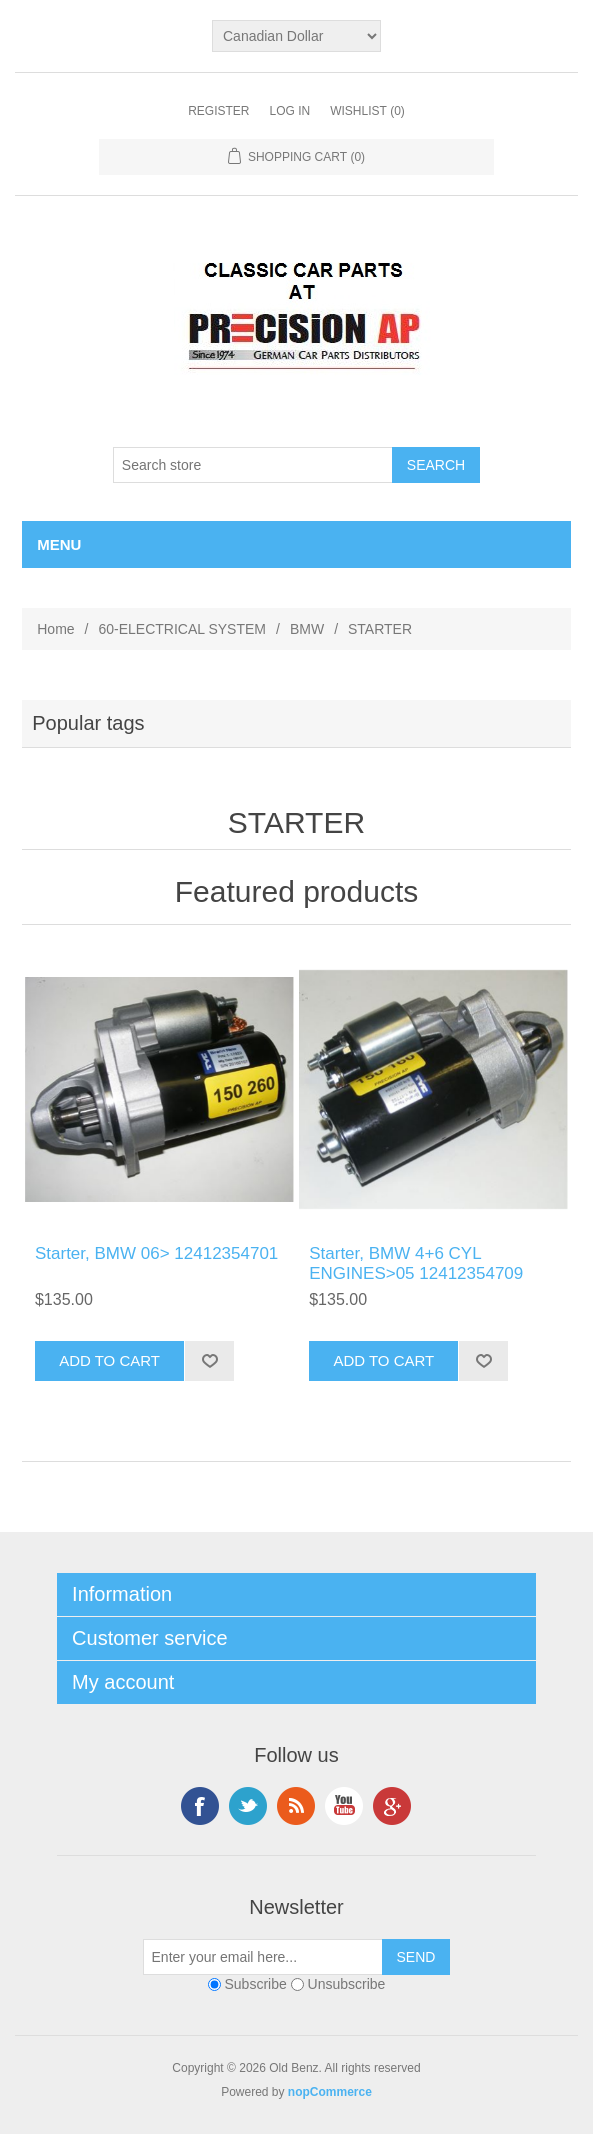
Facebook (200, 1806)
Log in (289, 111)
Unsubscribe (347, 1984)
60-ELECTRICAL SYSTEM (182, 629)
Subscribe (255, 1984)
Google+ (392, 1806)
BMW (307, 629)
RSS (296, 1806)
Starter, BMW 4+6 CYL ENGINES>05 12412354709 (416, 1263)
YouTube (344, 1806)
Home (55, 629)
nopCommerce (330, 2092)
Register (218, 111)
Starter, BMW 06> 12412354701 (156, 1253)
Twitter (248, 1806)
